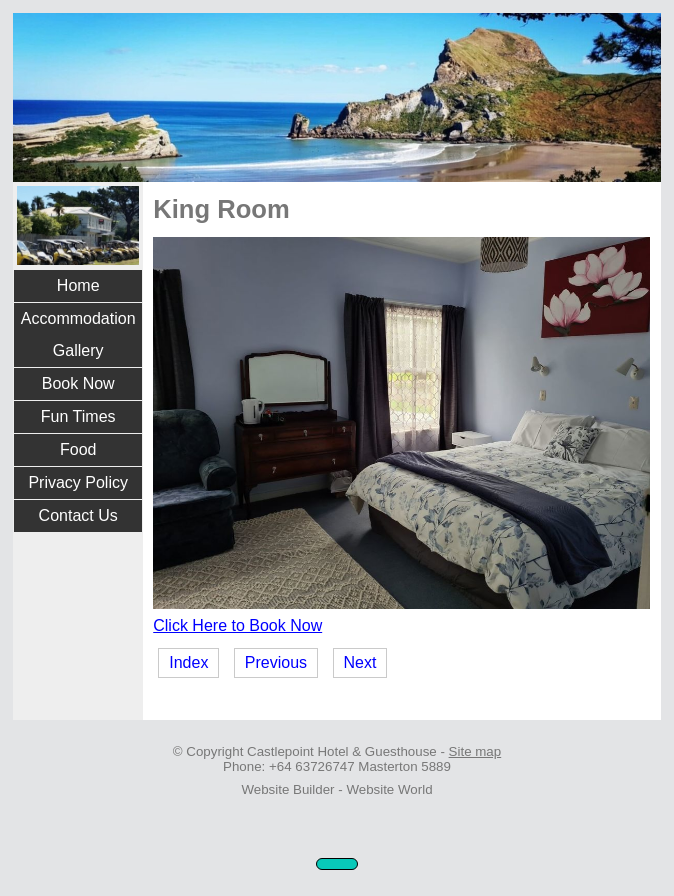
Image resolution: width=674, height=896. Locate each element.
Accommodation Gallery (78, 334)
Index (188, 662)
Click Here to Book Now (237, 625)
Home (78, 285)
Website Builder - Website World (336, 789)
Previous (276, 662)
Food (78, 449)
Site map (475, 751)
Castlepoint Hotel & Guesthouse (342, 751)
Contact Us (78, 515)
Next (360, 662)
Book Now (78, 383)
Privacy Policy (78, 482)
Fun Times (78, 416)
